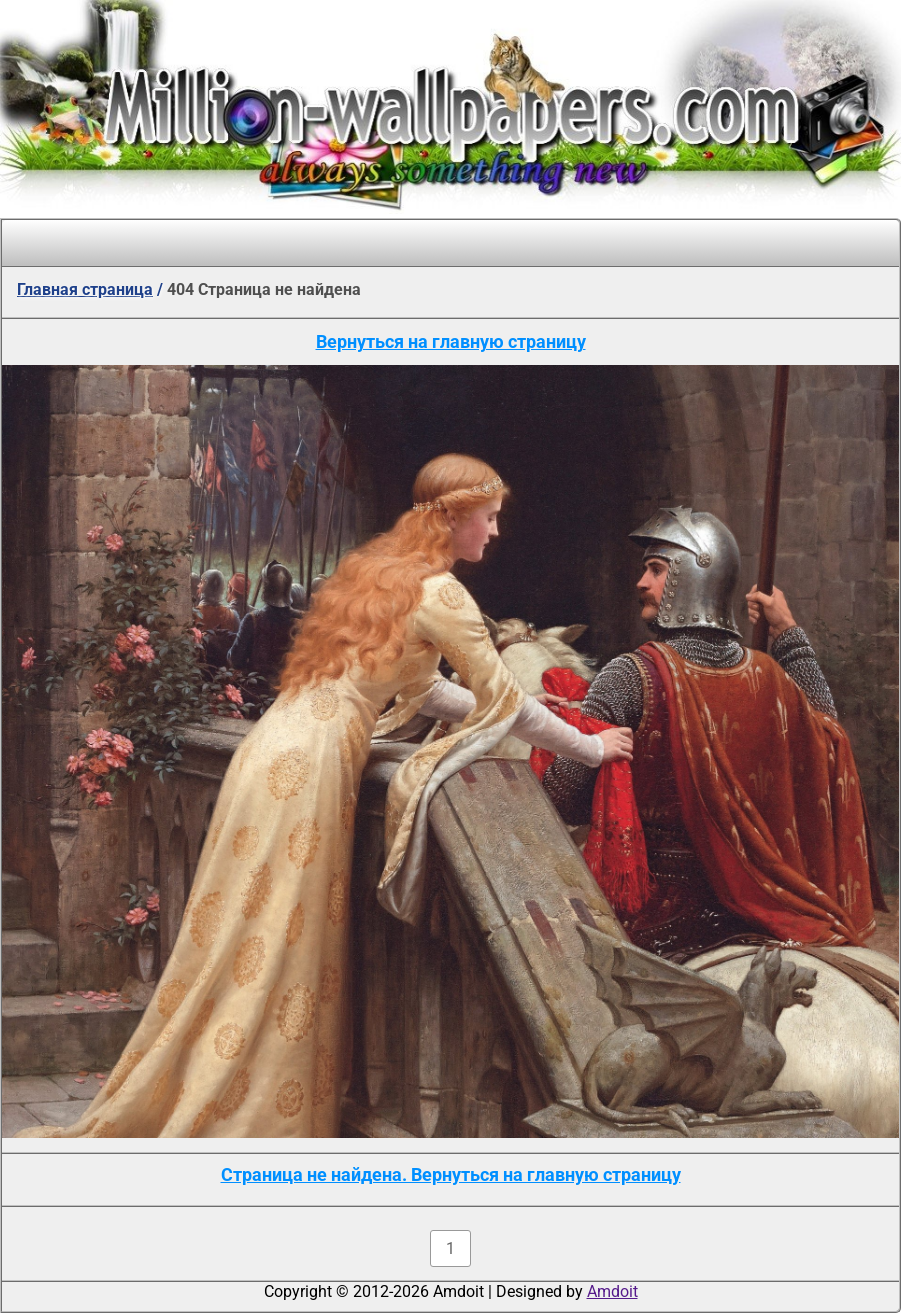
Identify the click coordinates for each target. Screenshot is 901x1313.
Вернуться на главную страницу (451, 341)
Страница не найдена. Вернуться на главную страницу (451, 1174)
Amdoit (612, 1291)
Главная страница (85, 289)
